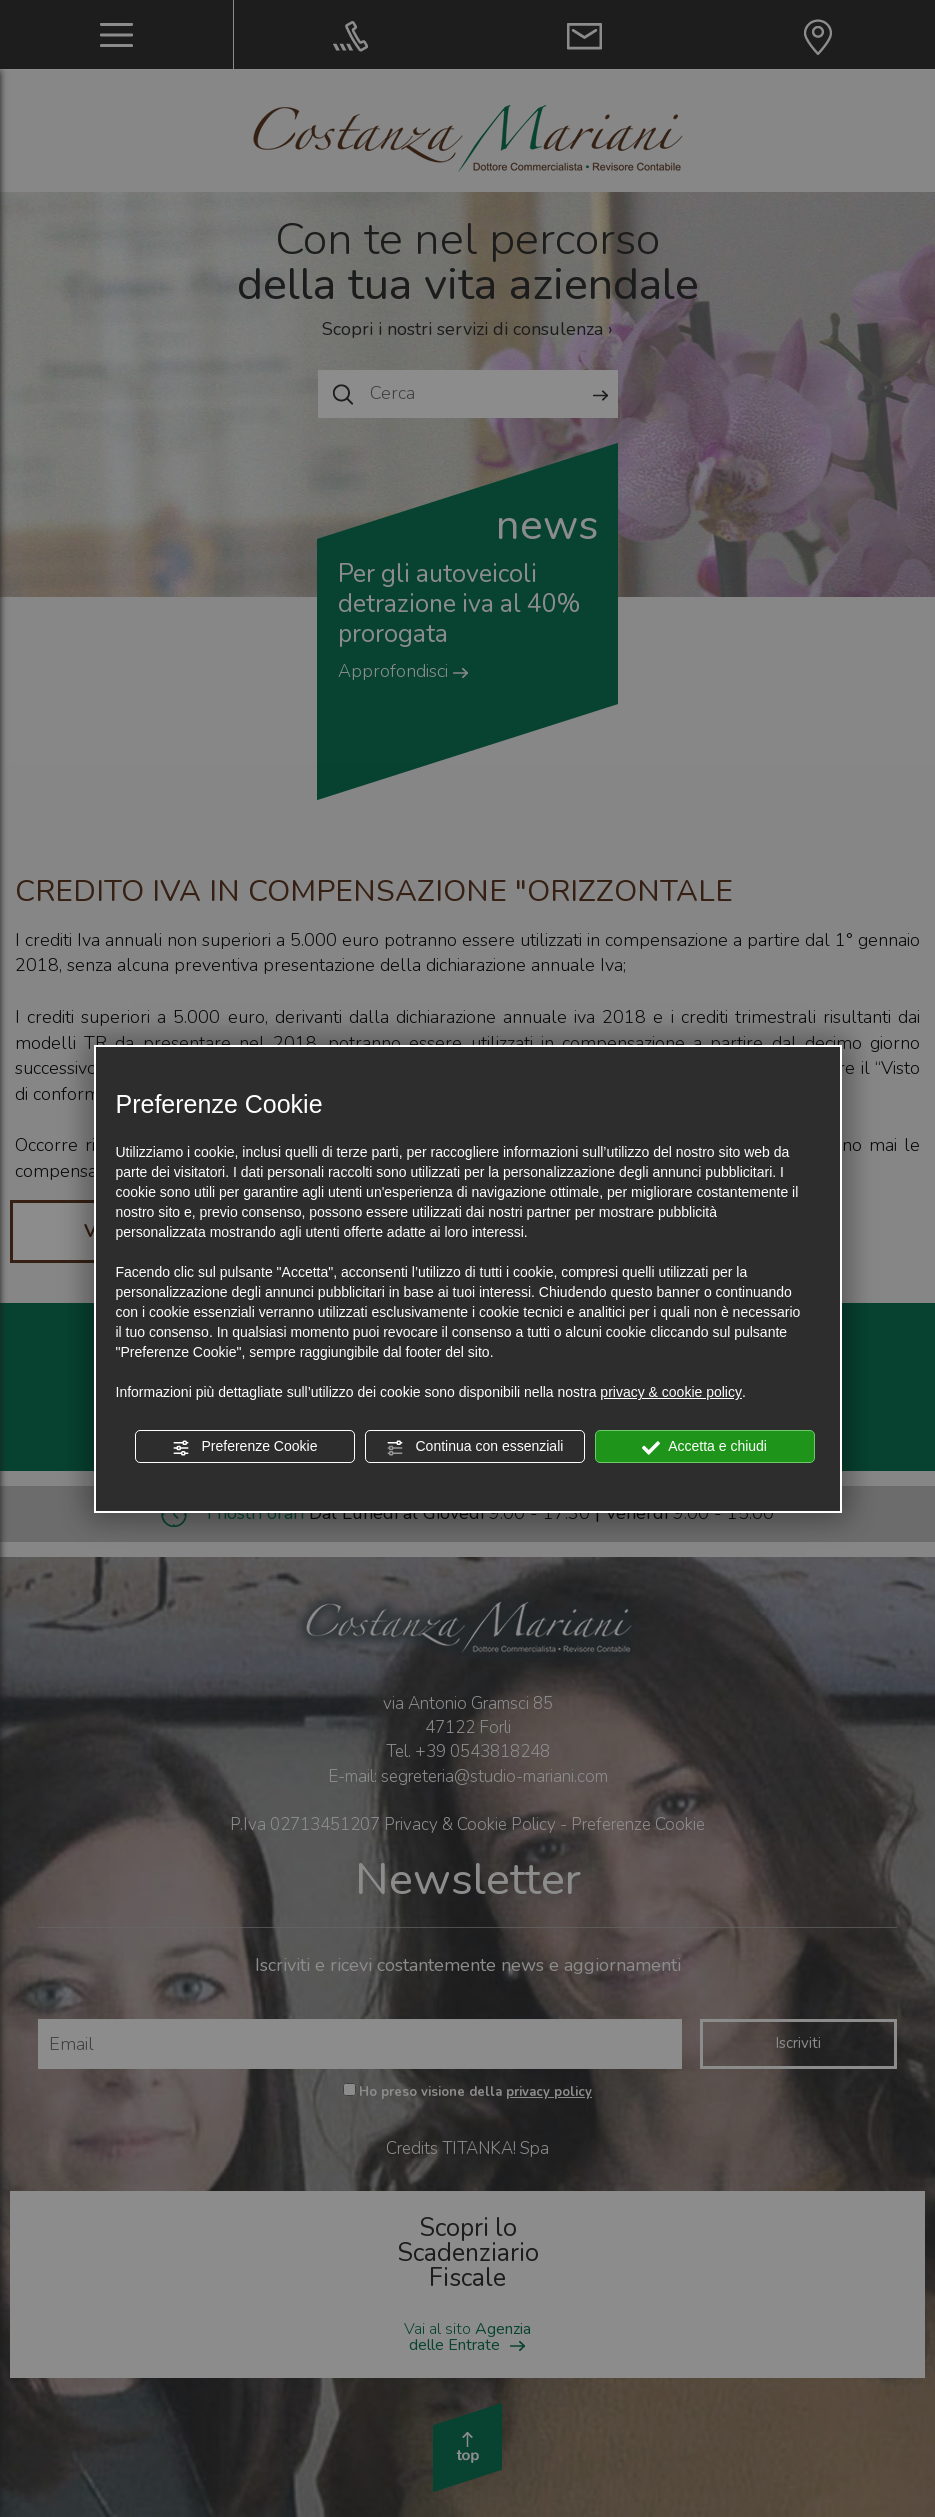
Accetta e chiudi (704, 1447)
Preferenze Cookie (245, 1447)
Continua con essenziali (475, 1447)
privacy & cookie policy (671, 1392)
